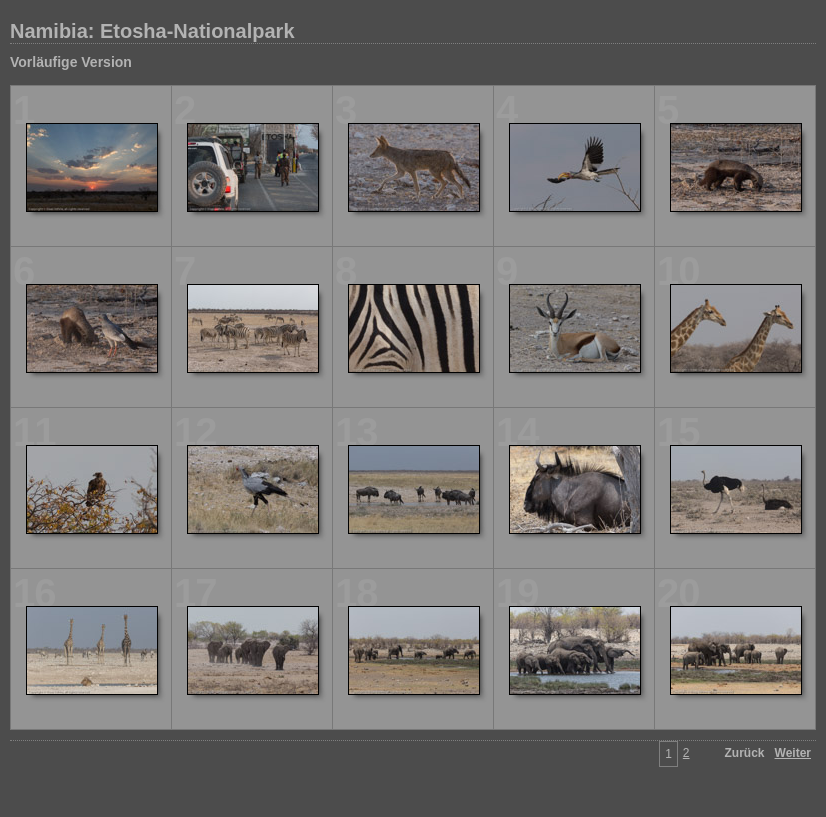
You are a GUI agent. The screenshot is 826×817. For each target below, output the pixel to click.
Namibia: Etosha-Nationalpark (152, 31)
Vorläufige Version (71, 62)
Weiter (793, 753)
